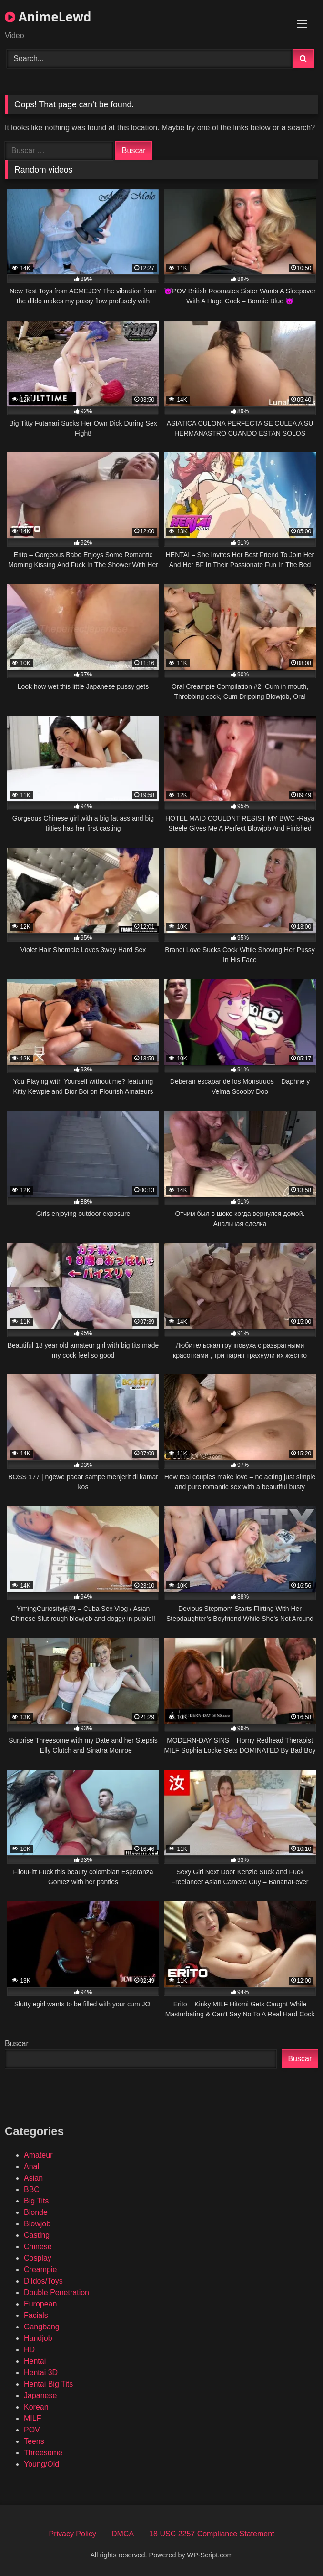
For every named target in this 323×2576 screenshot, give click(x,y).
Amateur (38, 2155)
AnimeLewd (48, 16)
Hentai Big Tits (48, 2384)
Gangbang (42, 2327)
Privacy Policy (72, 2534)
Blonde (36, 2212)
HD (29, 2350)
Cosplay (37, 2258)
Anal (31, 2166)
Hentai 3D (41, 2372)
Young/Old (41, 2464)
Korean (36, 2407)
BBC (32, 2189)
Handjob (38, 2338)
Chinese (38, 2247)
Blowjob (37, 2224)
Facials (36, 2315)
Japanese (40, 2395)
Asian (33, 2178)
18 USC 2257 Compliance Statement (211, 2534)
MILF (32, 2418)
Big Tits (36, 2201)
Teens (34, 2441)
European (40, 2304)
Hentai (35, 2361)
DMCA (122, 2534)
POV (32, 2430)
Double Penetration (56, 2292)
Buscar (17, 2043)
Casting (37, 2235)
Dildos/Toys (43, 2281)
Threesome (43, 2453)
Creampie (40, 2269)
